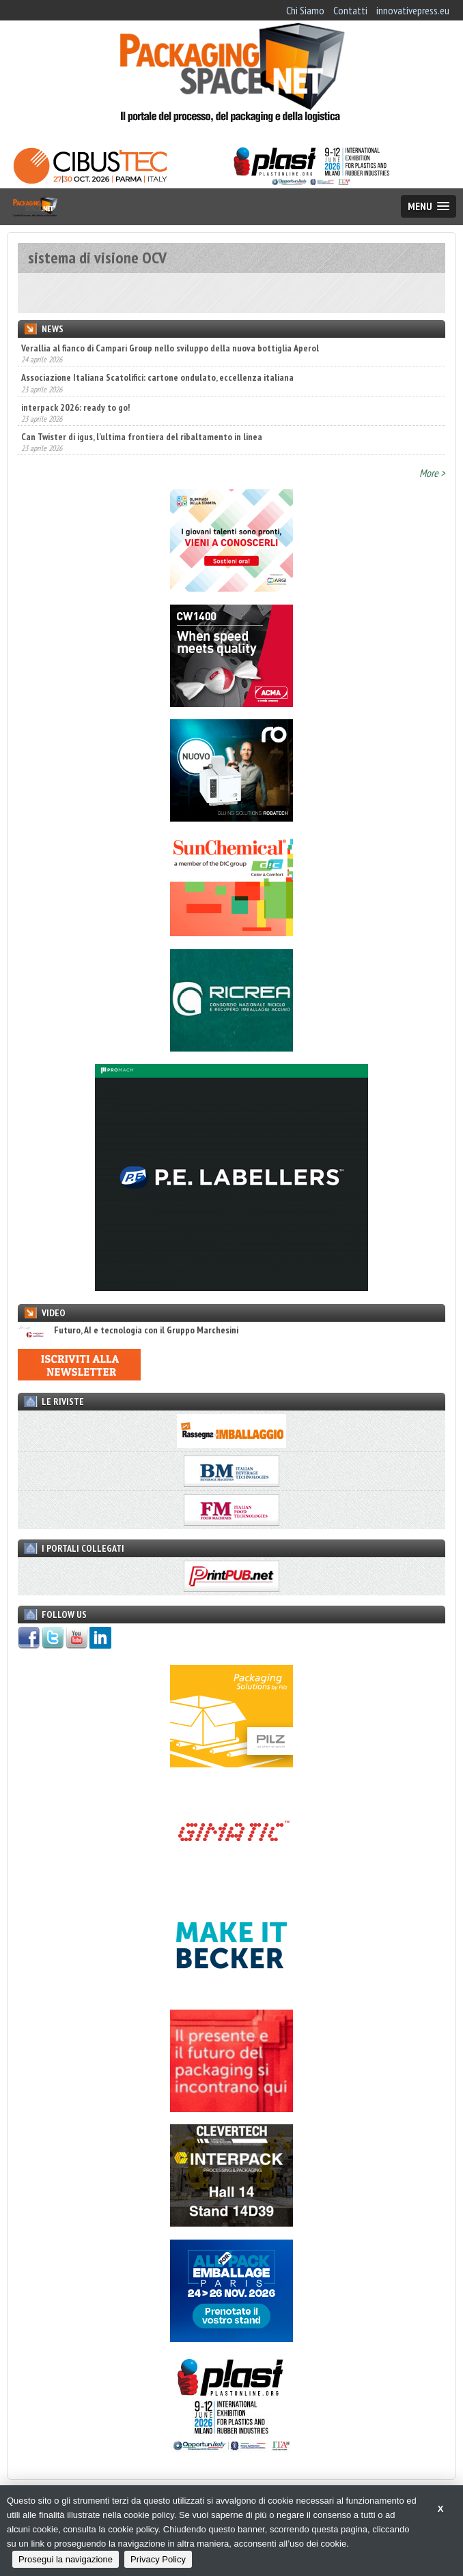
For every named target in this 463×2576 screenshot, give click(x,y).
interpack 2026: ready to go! (75, 407)
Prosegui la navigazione (65, 2559)
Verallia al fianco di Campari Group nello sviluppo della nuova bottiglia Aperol (170, 348)
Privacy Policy (158, 2559)
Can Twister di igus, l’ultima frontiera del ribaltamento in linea (141, 436)
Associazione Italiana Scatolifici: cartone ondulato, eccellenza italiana (157, 377)
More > (432, 473)
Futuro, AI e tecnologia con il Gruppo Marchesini (128, 1330)
